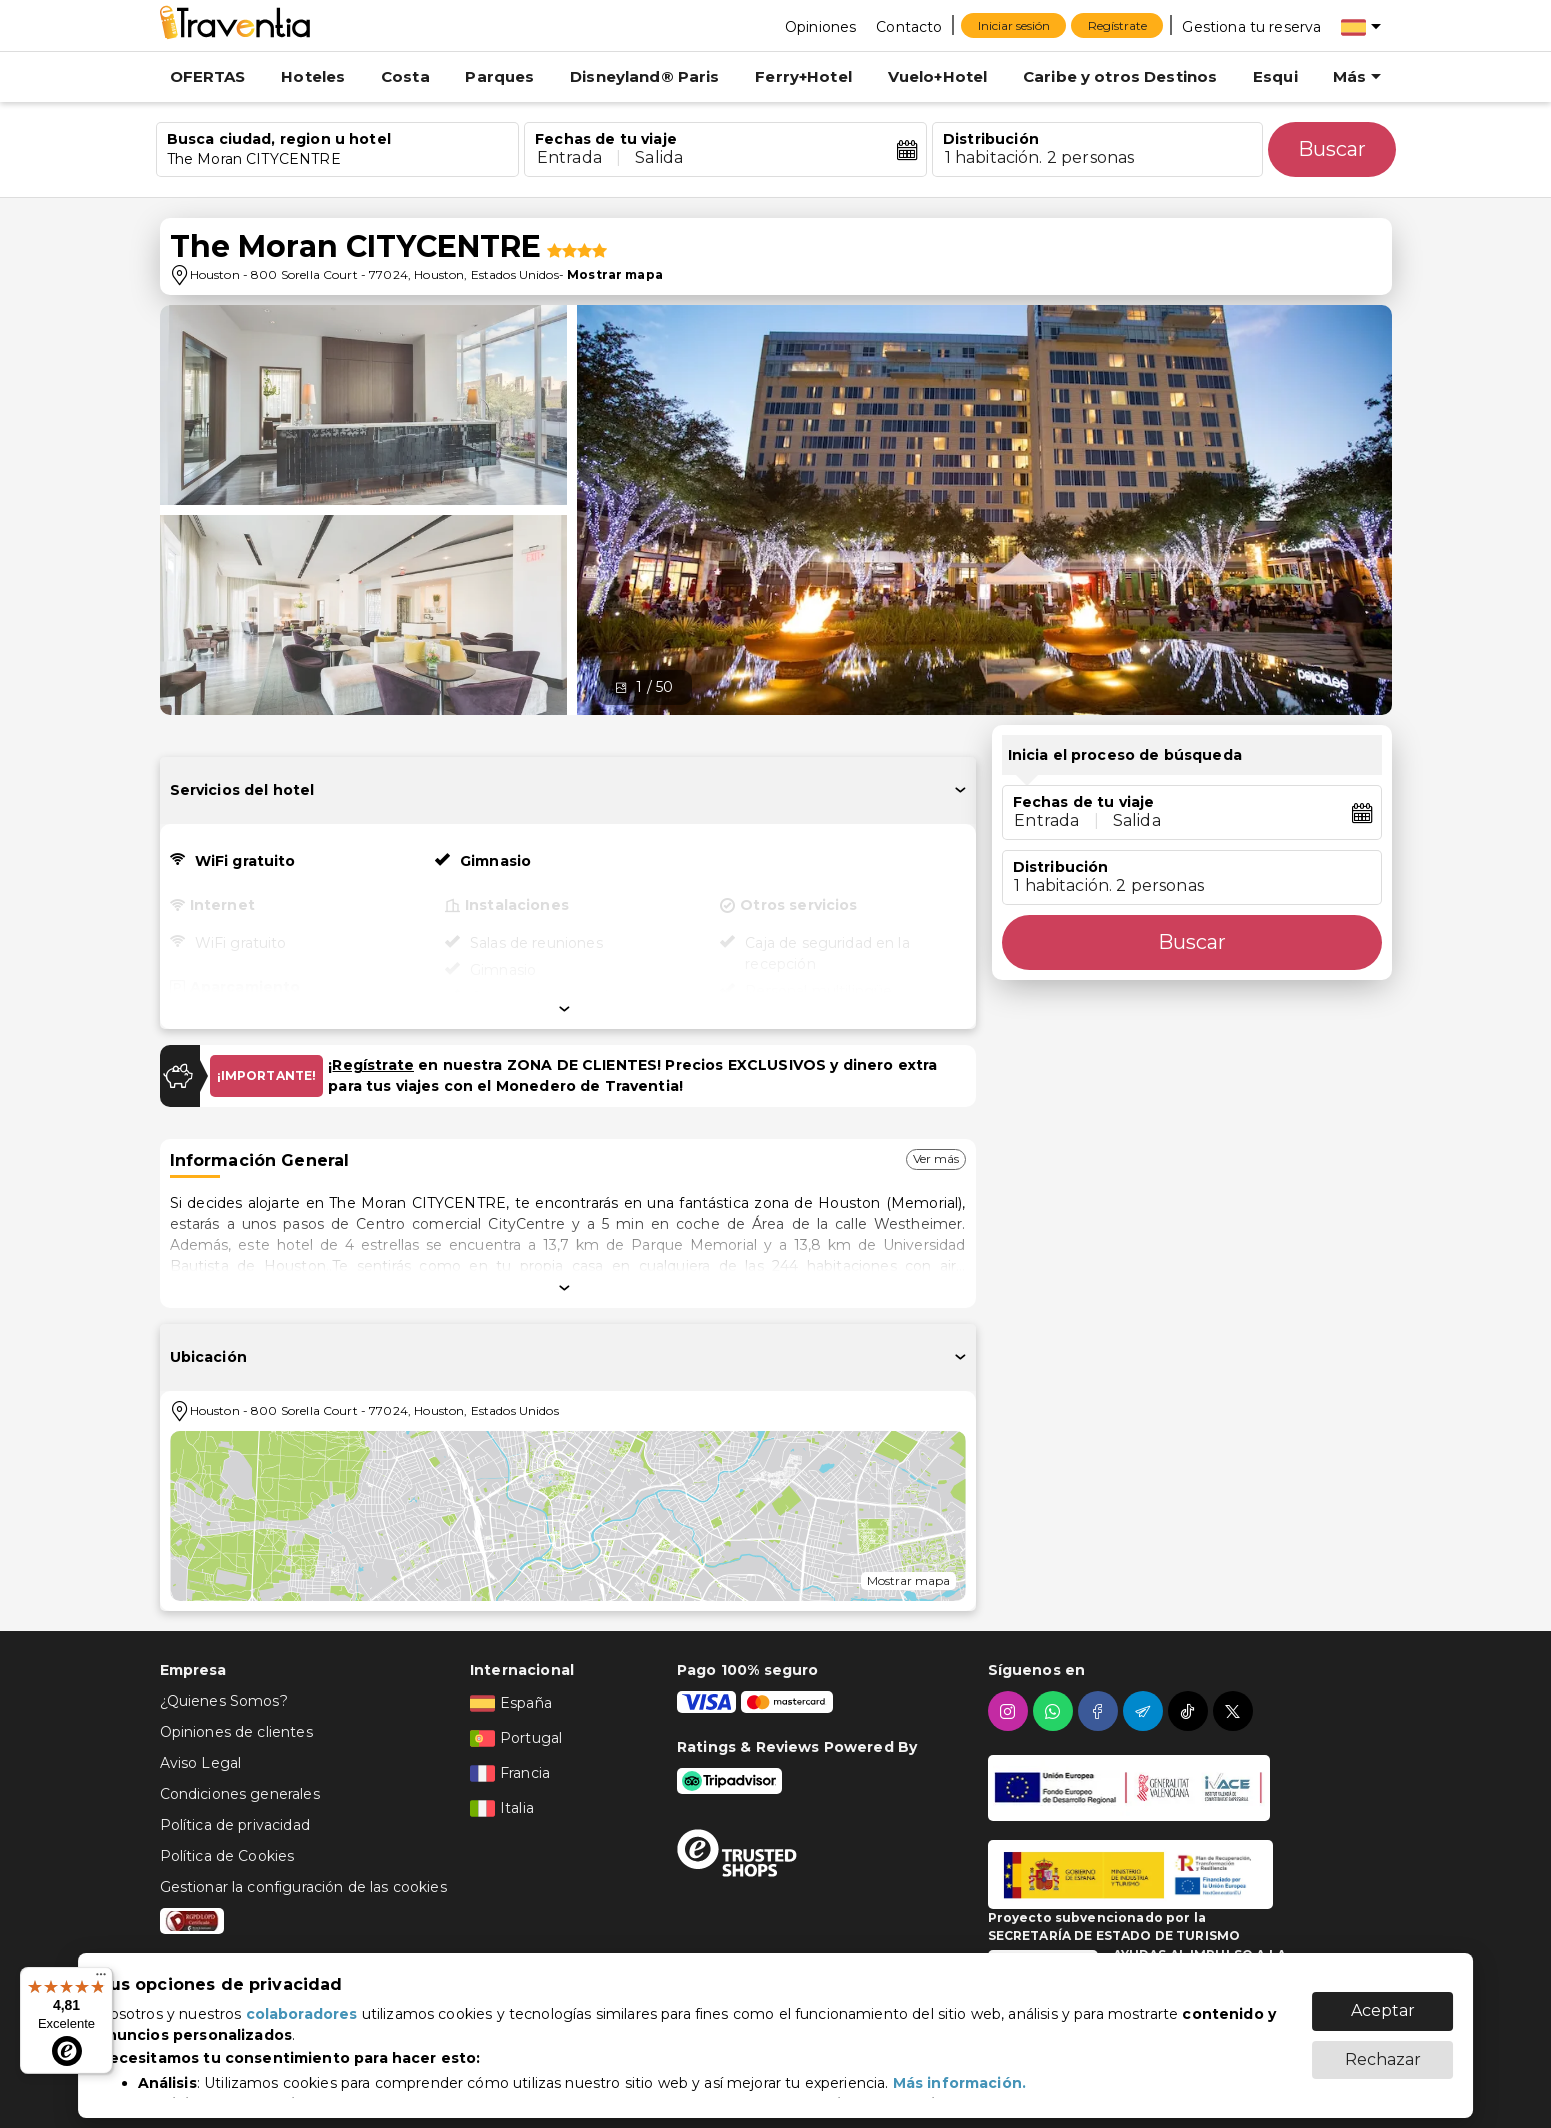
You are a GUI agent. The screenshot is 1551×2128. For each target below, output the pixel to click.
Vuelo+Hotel (938, 76)
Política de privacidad (235, 1825)
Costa (405, 76)
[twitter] (1235, 1711)
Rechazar (1383, 2049)
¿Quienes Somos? (224, 1701)
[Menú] (101, 1979)
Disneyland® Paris (645, 76)
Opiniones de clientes (236, 1732)
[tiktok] (1190, 1711)
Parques (499, 76)
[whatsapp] (1055, 1711)
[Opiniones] (820, 26)
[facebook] (1100, 1711)
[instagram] (1010, 1711)
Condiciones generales (240, 1794)
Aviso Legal (201, 1763)
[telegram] (1145, 1711)
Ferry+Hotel (803, 76)
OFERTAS (208, 76)
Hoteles (313, 76)
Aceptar (1383, 2000)
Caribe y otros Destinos (1120, 76)
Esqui (1275, 76)
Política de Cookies (227, 1856)
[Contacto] (909, 26)
